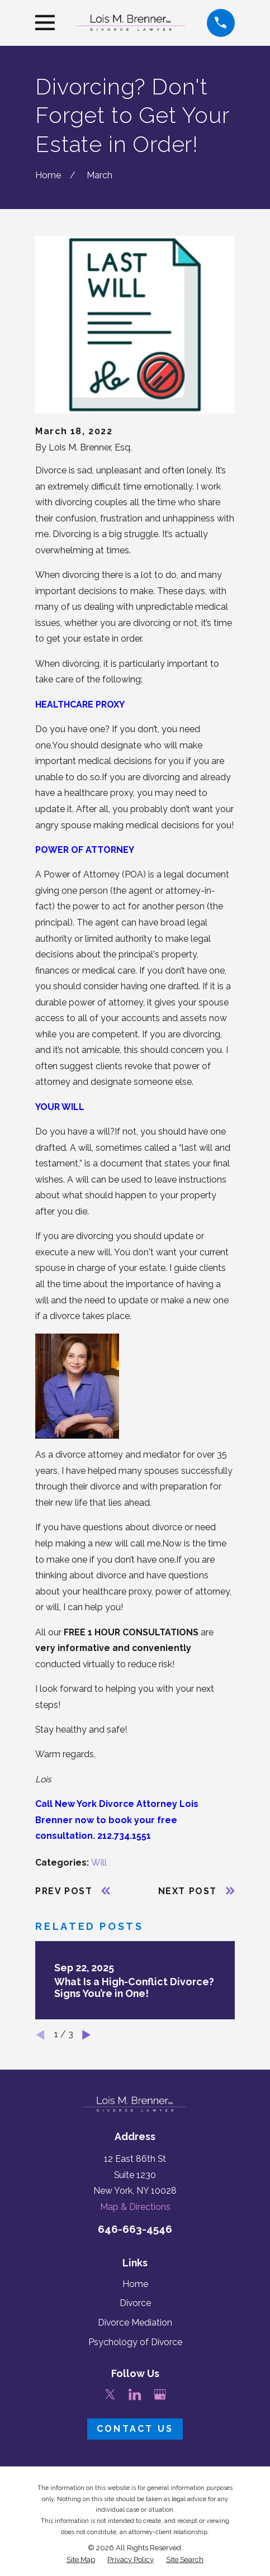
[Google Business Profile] (160, 2394)
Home (135, 2284)
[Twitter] (110, 2394)
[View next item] (86, 2034)
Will (99, 1862)
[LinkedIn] (135, 2394)
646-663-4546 (135, 2229)
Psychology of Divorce (135, 2342)
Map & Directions (135, 2207)
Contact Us (135, 2428)
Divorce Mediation (135, 2322)
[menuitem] (81, 2560)
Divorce (135, 2303)
